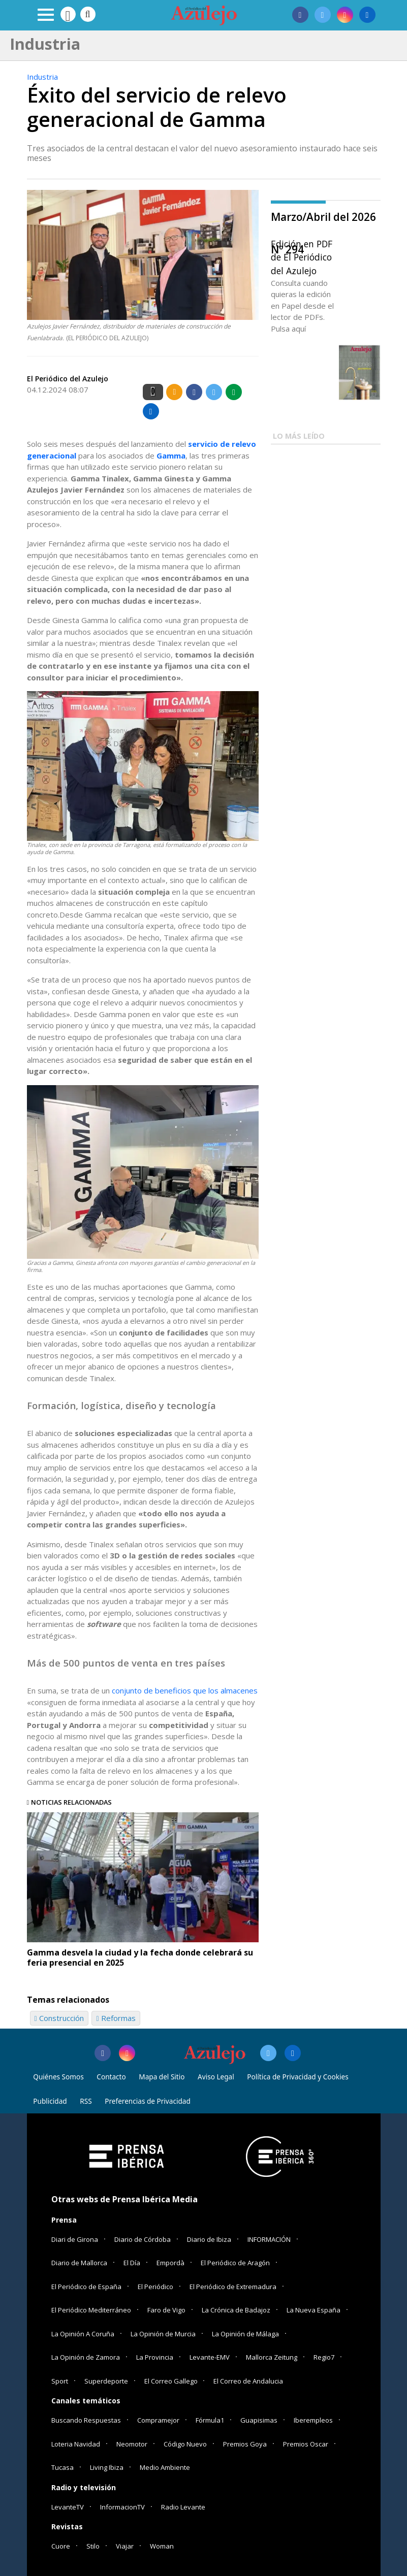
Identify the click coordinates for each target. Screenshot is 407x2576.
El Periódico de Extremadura (233, 2286)
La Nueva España (313, 2309)
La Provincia (154, 2357)
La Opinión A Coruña (82, 2333)
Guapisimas (258, 2420)
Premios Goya (245, 2444)
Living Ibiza (106, 2467)
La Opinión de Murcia (163, 2333)
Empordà (170, 2262)
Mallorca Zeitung (271, 2357)
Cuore (60, 2546)
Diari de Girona (74, 2239)
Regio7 (324, 2357)
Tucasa (62, 2467)
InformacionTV (122, 2507)
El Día (131, 2262)
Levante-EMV (210, 2357)
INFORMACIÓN (269, 2239)
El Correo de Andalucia (248, 2381)
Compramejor (158, 2420)
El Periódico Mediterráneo (91, 2309)
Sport (59, 2381)
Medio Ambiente (165, 2467)
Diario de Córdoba (142, 2239)
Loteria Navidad (75, 2444)
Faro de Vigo (166, 2309)
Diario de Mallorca (79, 2262)
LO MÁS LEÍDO (299, 436)
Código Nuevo (185, 2444)
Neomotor (131, 2444)
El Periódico (155, 2286)
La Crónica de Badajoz (236, 2309)
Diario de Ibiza (209, 2239)
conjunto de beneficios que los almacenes (185, 1690)
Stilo (93, 2546)
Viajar (125, 2546)
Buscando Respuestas (86, 2420)
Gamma (170, 455)
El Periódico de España (86, 2286)
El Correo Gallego (171, 2381)
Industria (42, 77)
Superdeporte (106, 2381)
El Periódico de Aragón (235, 2262)
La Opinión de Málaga (245, 2333)
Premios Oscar (305, 2444)
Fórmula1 (210, 2420)
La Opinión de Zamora (85, 2357)
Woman (162, 2546)
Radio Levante (183, 2507)
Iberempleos (313, 2420)
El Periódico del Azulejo (67, 378)
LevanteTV (67, 2507)
